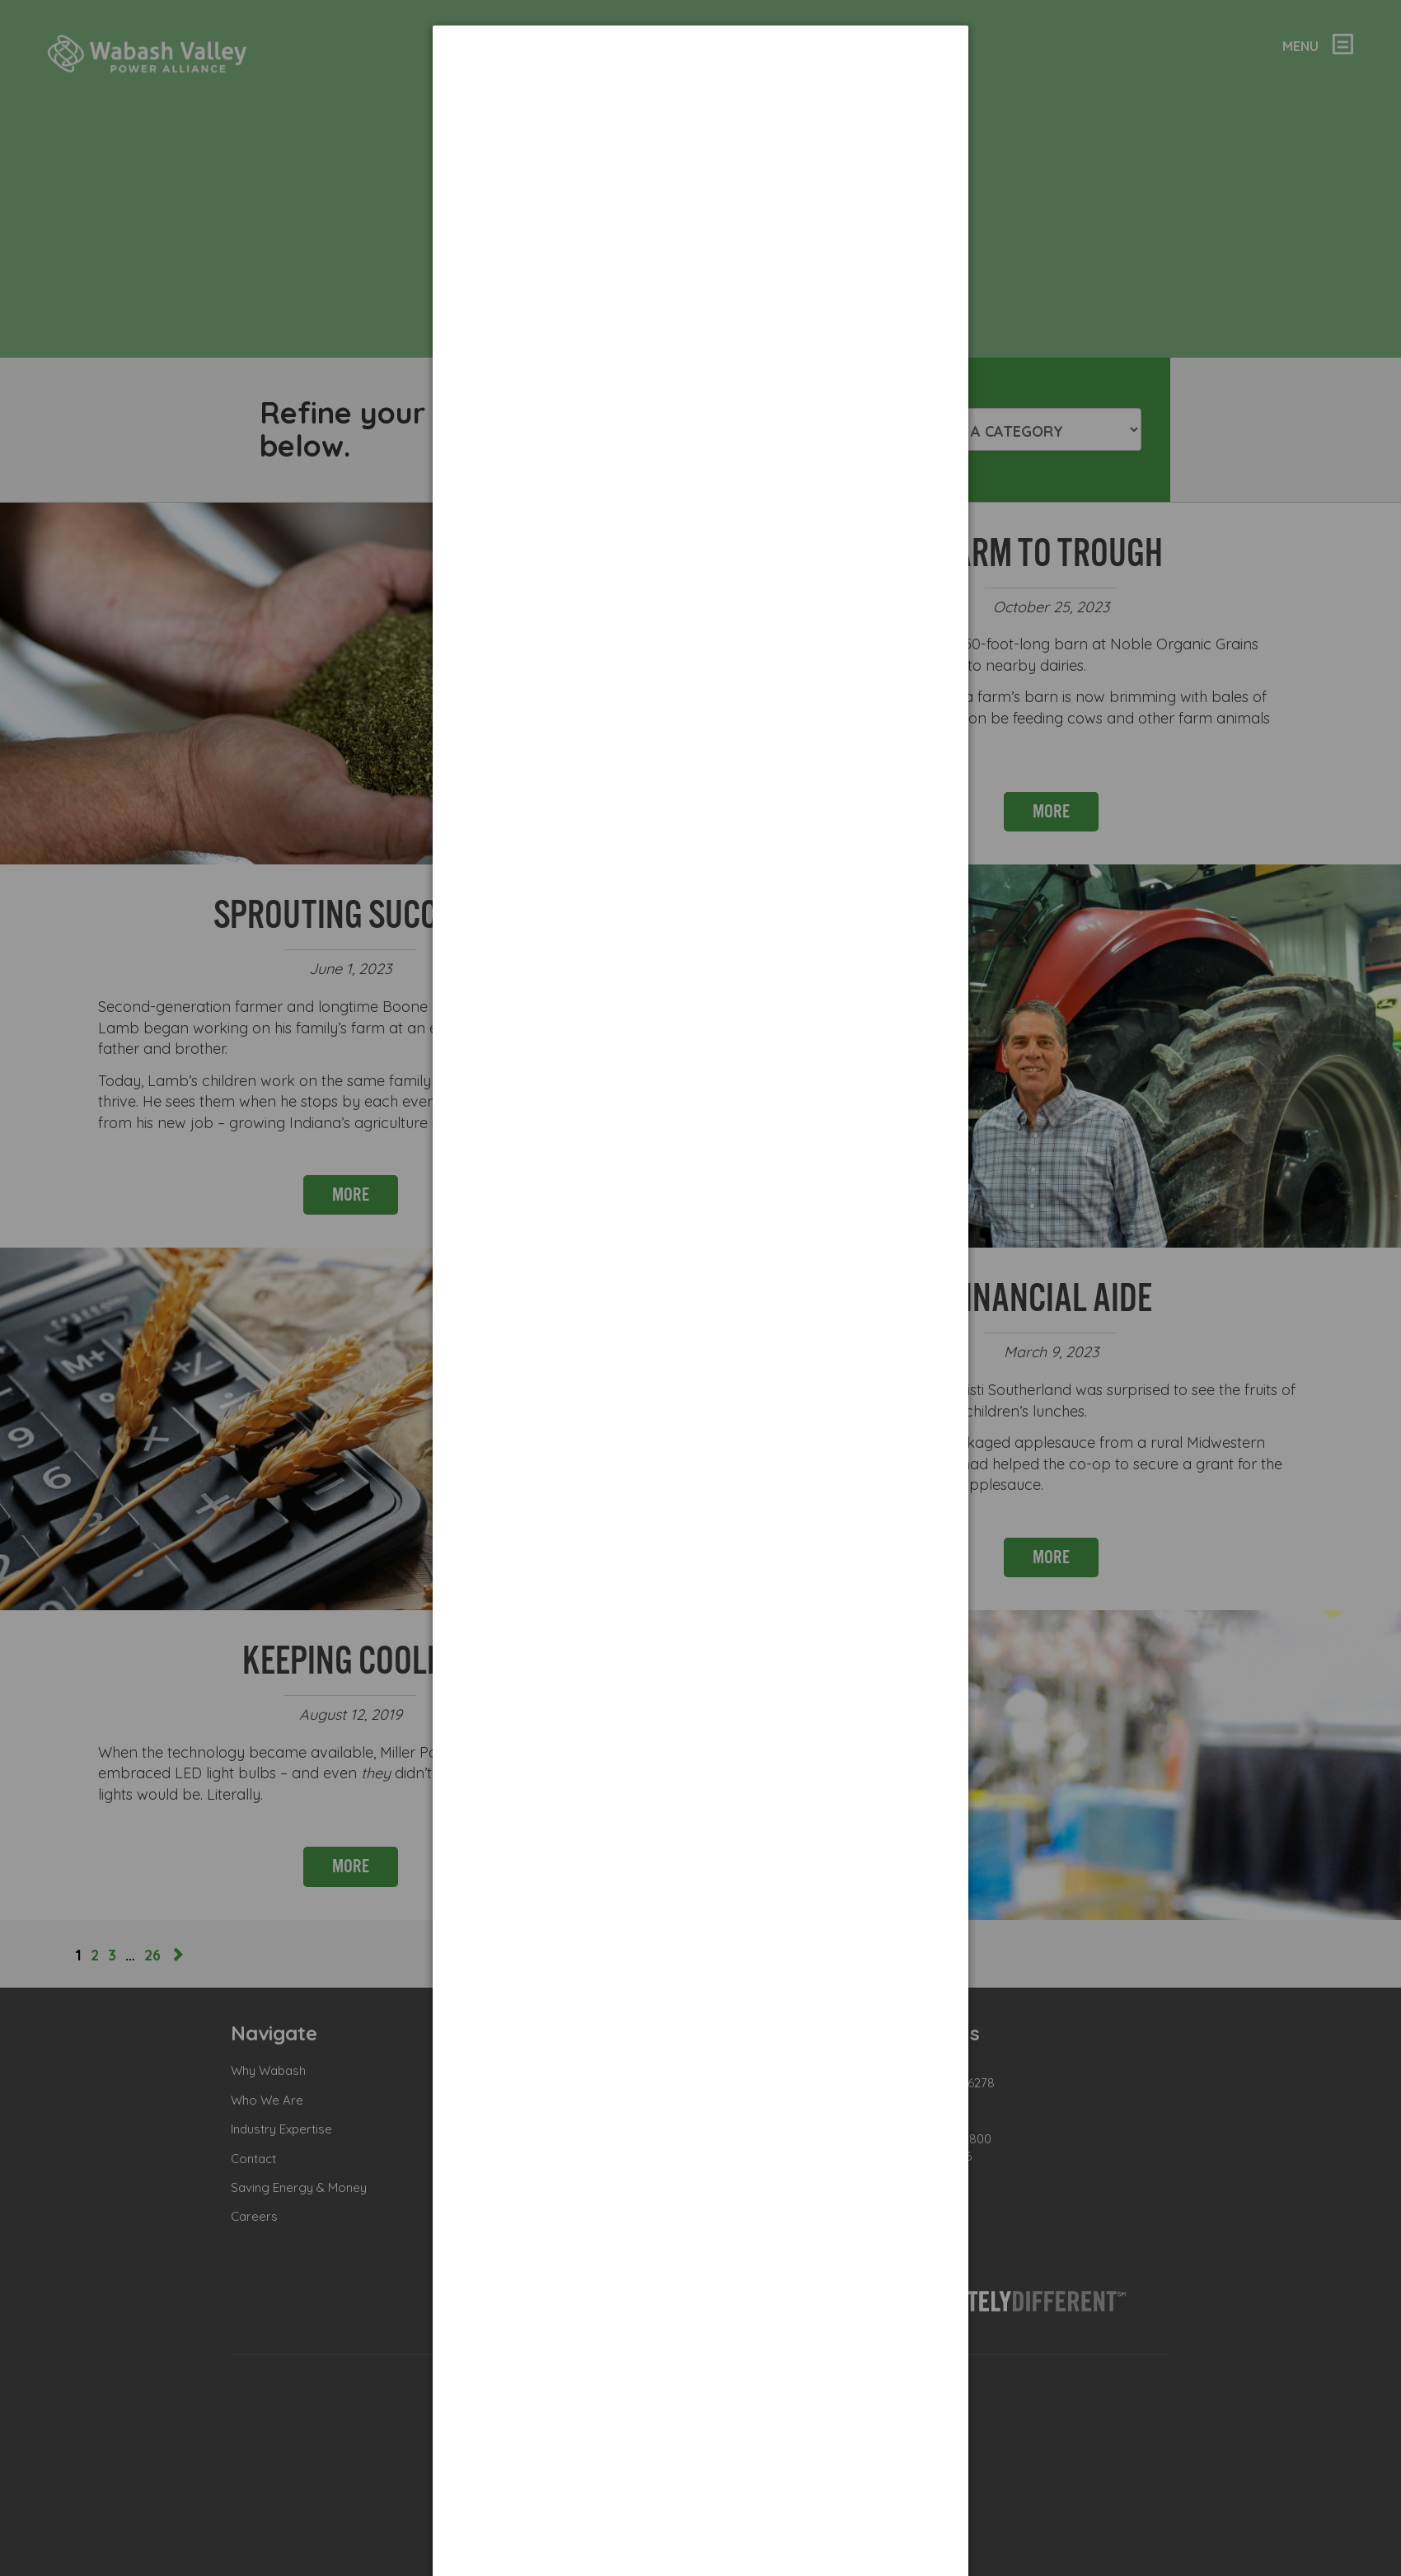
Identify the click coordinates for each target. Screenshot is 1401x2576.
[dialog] (700, 87)
